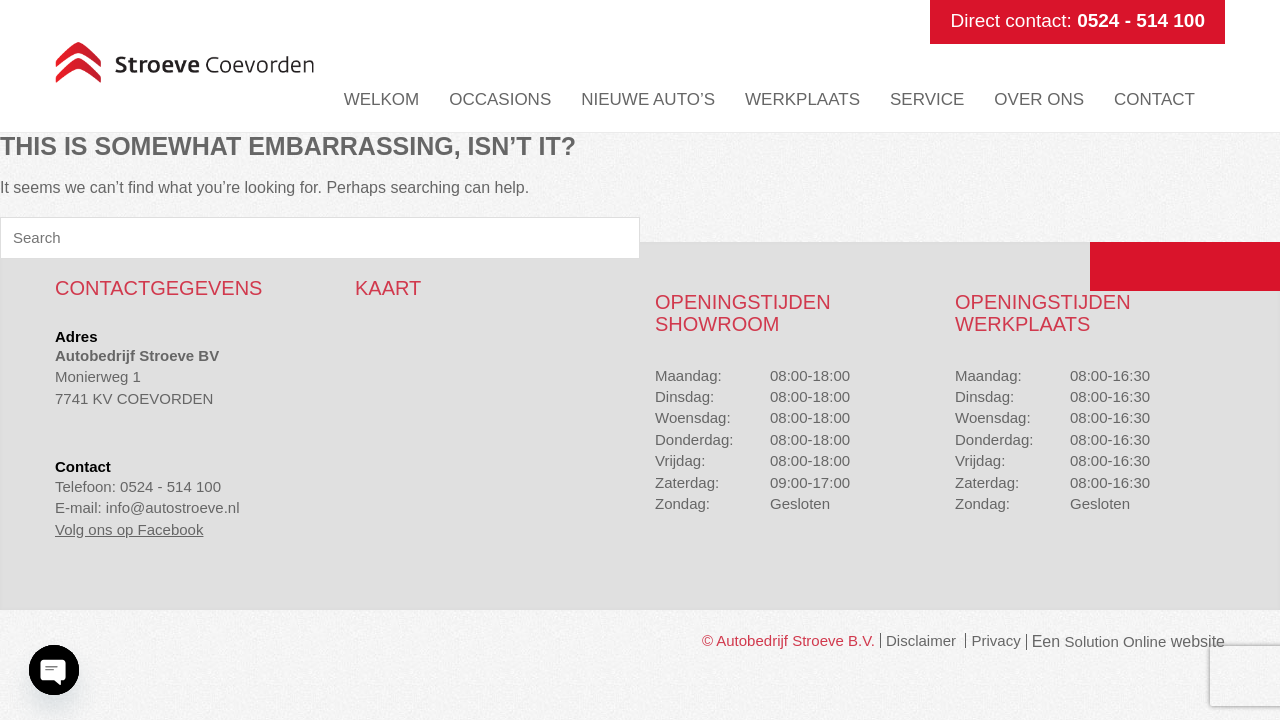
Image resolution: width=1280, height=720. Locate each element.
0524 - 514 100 (1141, 20)
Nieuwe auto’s (648, 99)
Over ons (1039, 99)
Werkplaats (802, 99)
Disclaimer (921, 640)
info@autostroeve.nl (173, 507)
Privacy (995, 640)
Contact (1154, 99)
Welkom (382, 99)
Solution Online (1116, 641)
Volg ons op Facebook (129, 529)
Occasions (500, 99)
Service (927, 99)
